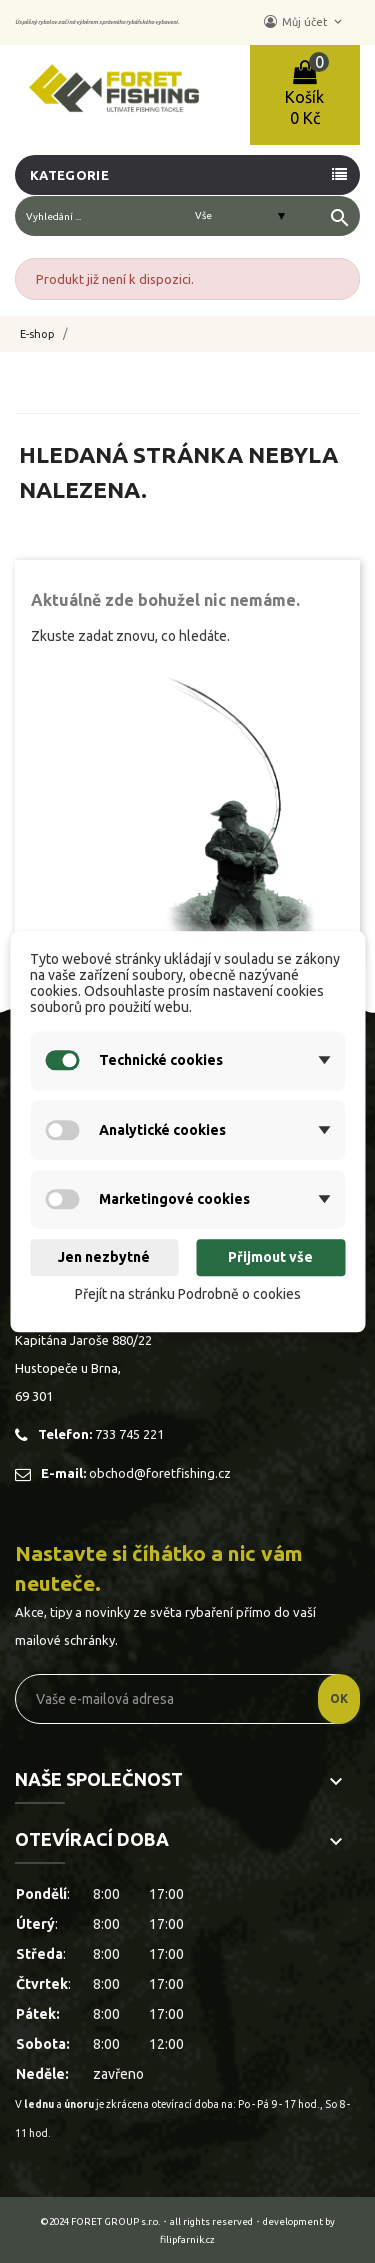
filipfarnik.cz (187, 2239)
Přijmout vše (270, 1258)
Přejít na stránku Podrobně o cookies (188, 1294)
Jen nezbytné (104, 1258)
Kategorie (69, 175)
